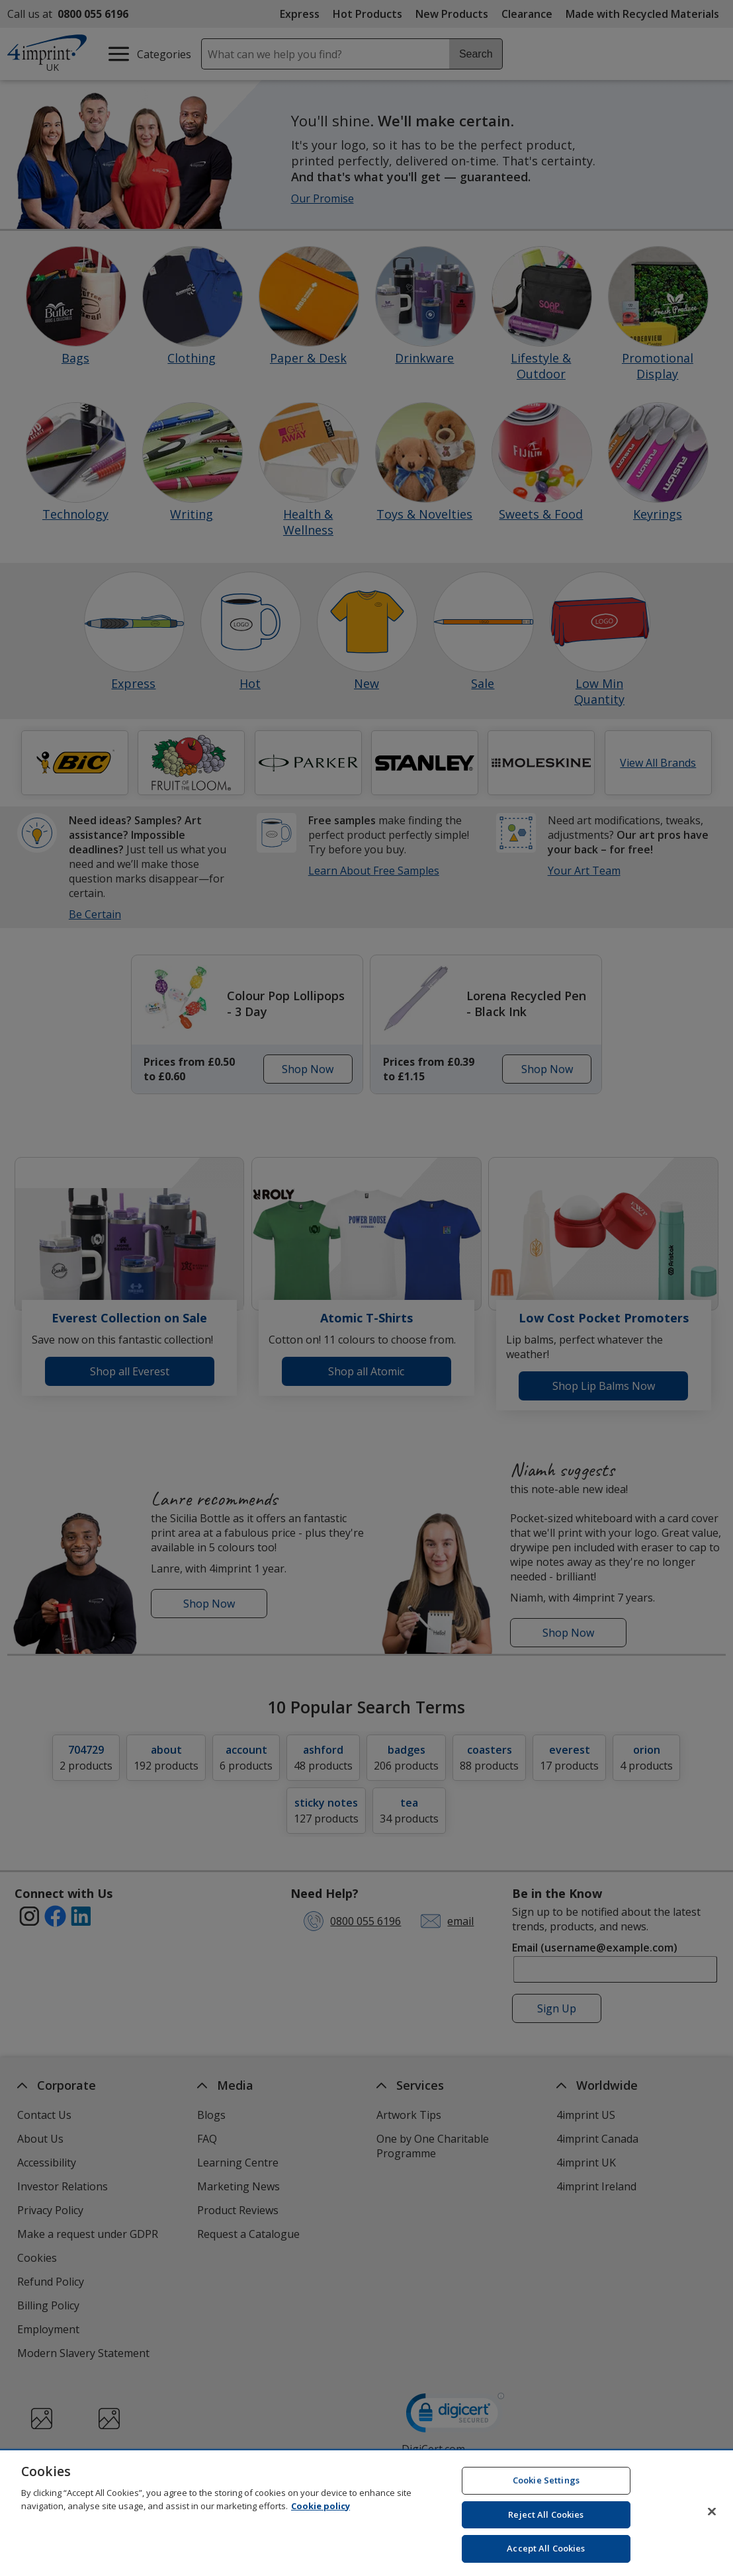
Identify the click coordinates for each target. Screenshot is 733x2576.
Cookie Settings (546, 2485)
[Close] (711, 2516)
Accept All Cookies (546, 2553)
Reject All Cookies (545, 2519)
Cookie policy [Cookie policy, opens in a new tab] (320, 2510)
